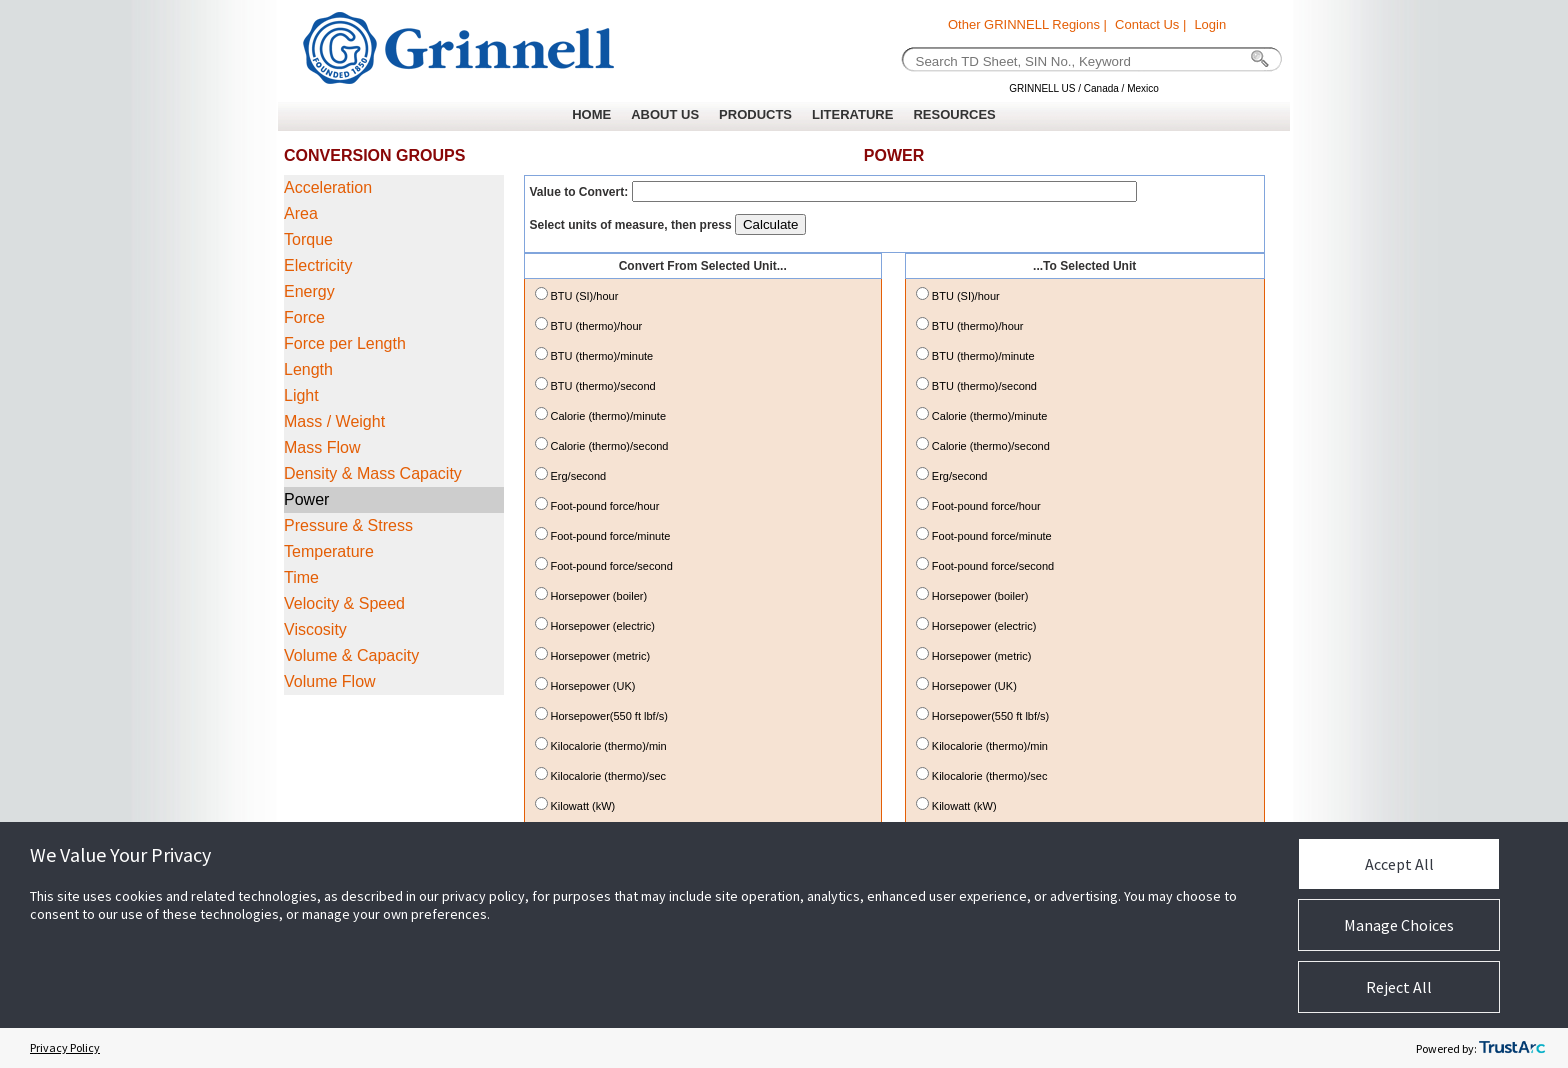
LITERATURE (852, 114)
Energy (309, 291)
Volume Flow (330, 681)
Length (308, 369)
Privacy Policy (65, 1047)
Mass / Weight (334, 421)
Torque (308, 239)
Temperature (329, 551)
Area (301, 213)
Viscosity (315, 629)
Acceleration (328, 187)
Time (301, 577)
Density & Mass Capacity (373, 473)
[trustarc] (1512, 1048)
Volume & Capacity (351, 655)
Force (304, 317)
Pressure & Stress (348, 525)
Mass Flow (322, 447)
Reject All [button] (1399, 987)
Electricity (318, 265)
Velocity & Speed (344, 603)
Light (301, 395)
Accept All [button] (1399, 864)
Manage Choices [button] (1399, 925)
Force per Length (345, 343)
